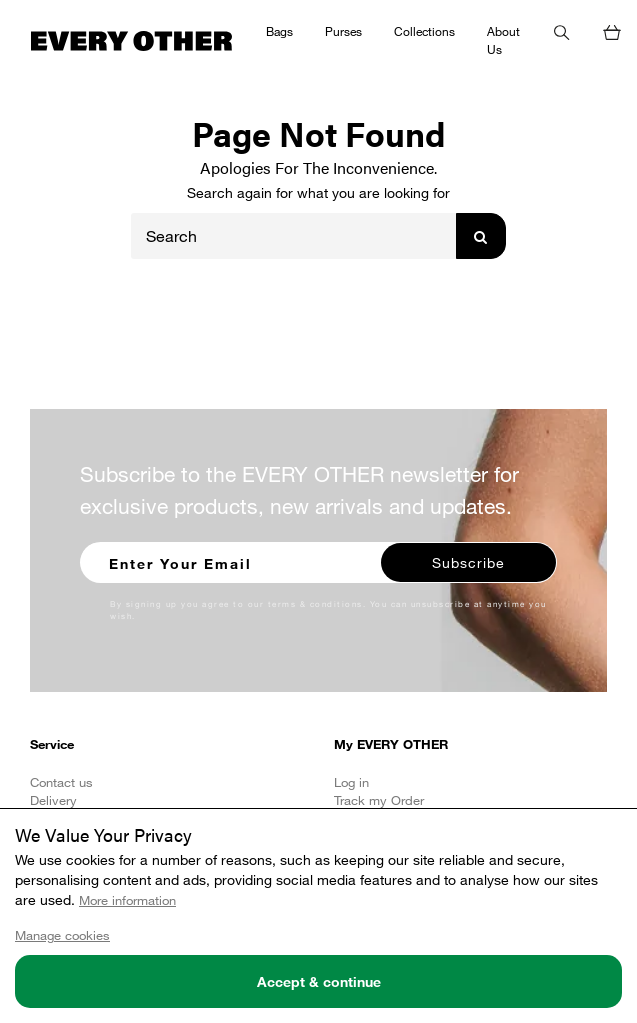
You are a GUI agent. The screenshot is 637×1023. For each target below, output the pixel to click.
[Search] (294, 236)
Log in (351, 782)
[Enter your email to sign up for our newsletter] (231, 560)
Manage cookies (62, 935)
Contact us (61, 782)
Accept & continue (319, 981)
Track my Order (379, 800)
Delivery (53, 800)
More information (127, 900)
